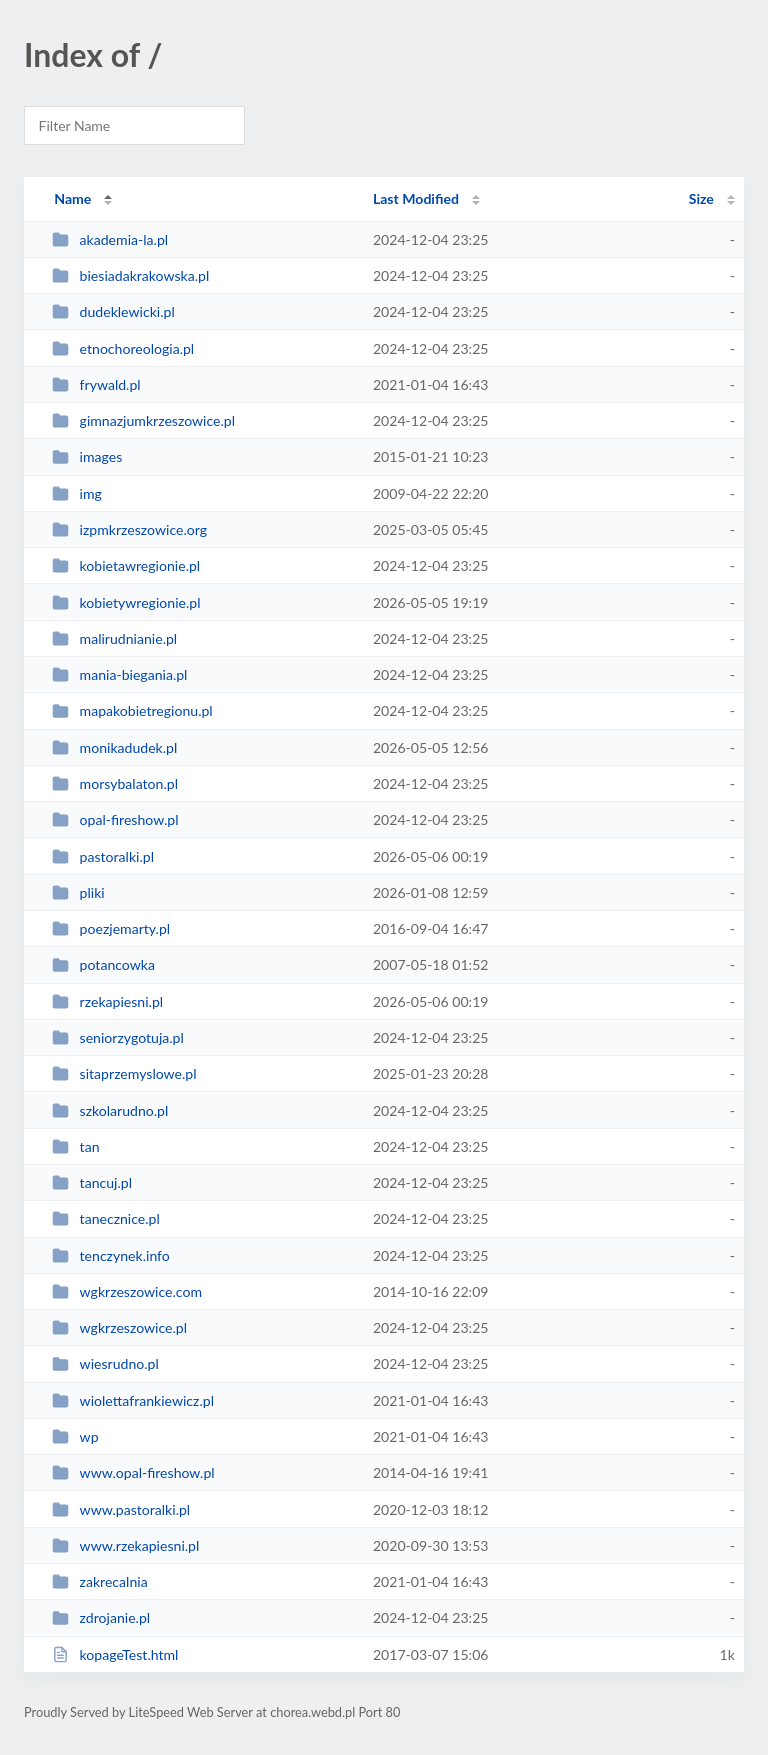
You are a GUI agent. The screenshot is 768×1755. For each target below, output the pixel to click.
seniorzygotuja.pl (118, 1037)
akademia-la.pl (110, 239)
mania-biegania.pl (119, 674)
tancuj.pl (92, 1182)
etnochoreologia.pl (123, 348)
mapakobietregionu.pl (132, 710)
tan (75, 1146)
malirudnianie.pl (114, 638)
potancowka (103, 964)
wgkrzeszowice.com (127, 1291)
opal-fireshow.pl (115, 819)
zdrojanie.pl (101, 1617)
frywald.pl (96, 384)
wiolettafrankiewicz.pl (133, 1400)
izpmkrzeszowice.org (129, 529)
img (77, 493)
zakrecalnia (100, 1581)
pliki (78, 892)
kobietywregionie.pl (126, 602)
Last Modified (416, 198)
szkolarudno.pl (110, 1110)
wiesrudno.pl (105, 1363)
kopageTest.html (115, 1654)
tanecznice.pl (106, 1218)
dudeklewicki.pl (113, 311)
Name (72, 198)
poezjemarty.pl (111, 928)
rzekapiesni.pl (107, 1001)
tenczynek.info (111, 1255)
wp (75, 1436)
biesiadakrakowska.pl (130, 275)
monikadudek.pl (114, 747)
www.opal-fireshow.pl (133, 1472)
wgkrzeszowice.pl (119, 1327)
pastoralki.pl (103, 856)
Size (701, 198)
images (87, 456)
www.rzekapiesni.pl (125, 1545)
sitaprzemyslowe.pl (124, 1073)
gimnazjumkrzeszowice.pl (143, 420)
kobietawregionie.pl (126, 565)
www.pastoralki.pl (121, 1509)
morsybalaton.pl (115, 783)
